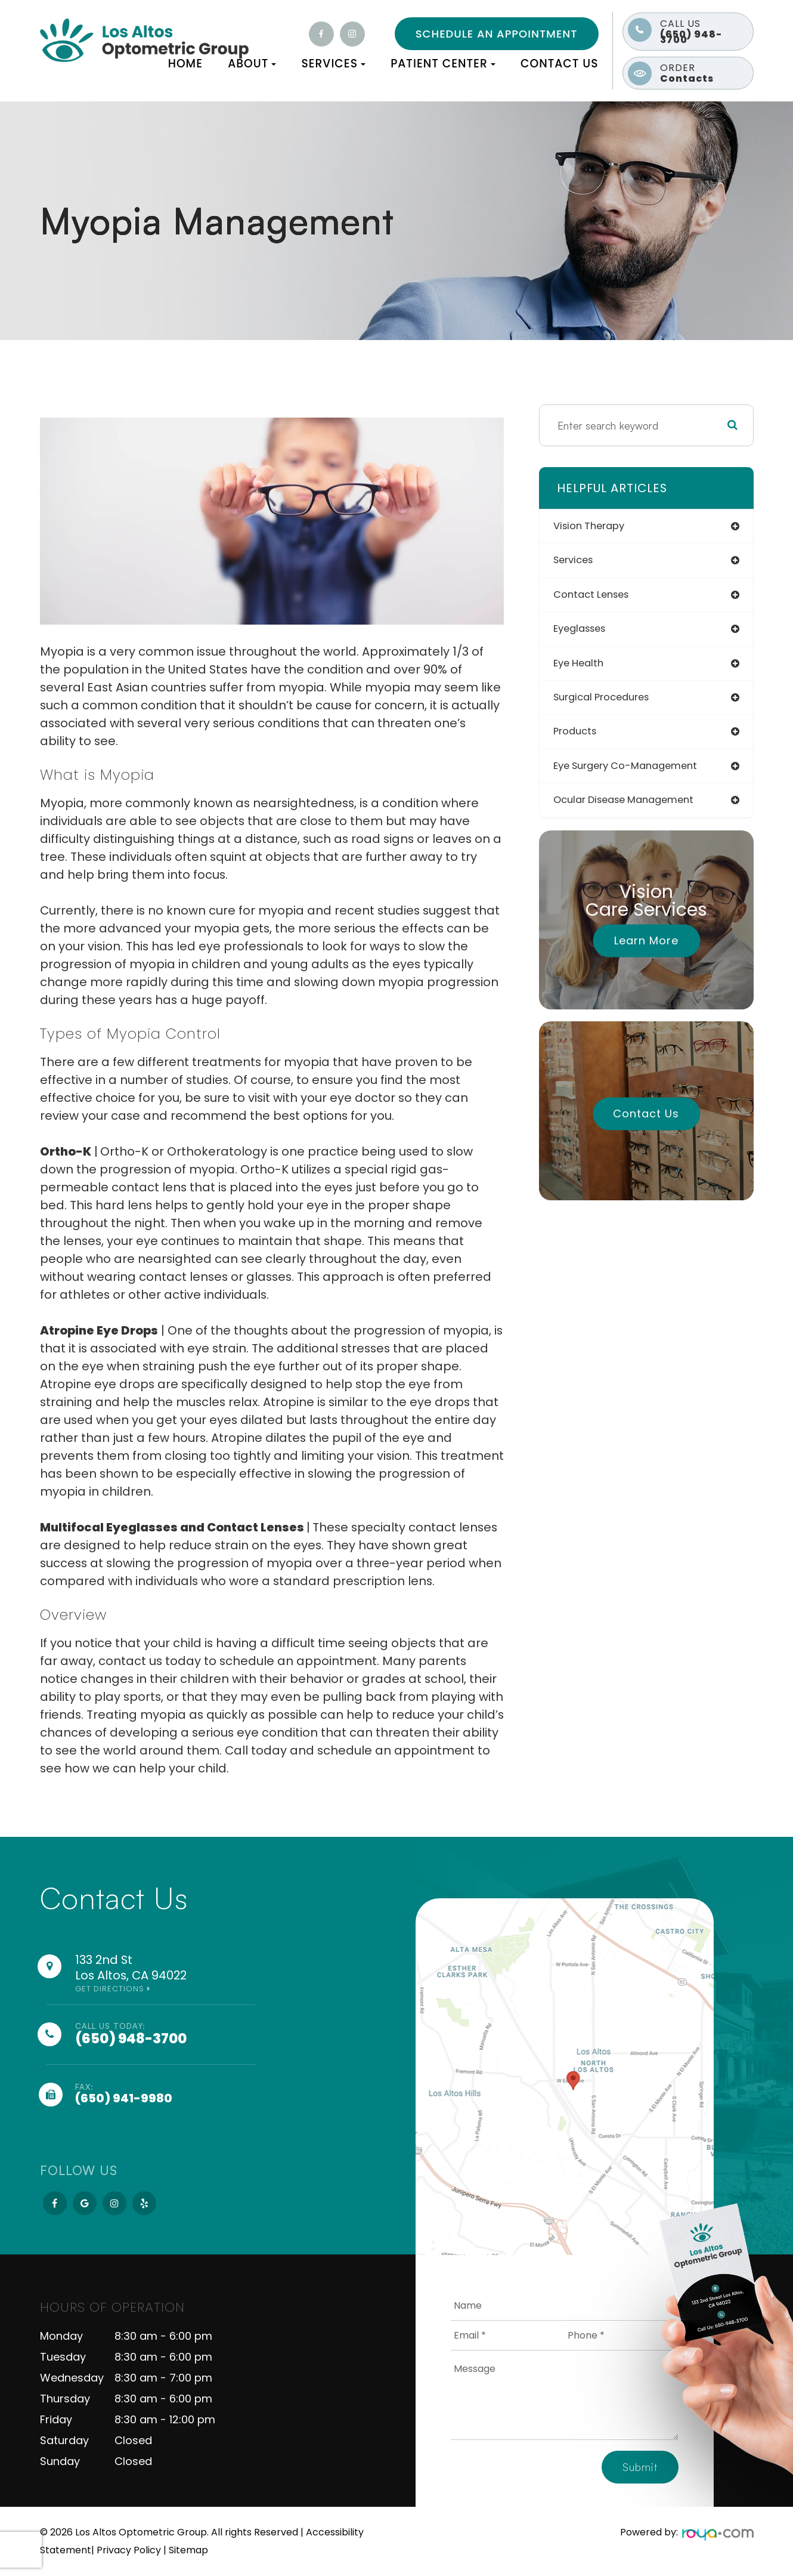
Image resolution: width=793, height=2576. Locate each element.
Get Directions (109, 1988)
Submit (640, 2466)
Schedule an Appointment (497, 33)
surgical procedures (610, 701)
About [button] (252, 63)
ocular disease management (634, 806)
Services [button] (333, 63)
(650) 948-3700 (703, 32)
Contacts (703, 73)
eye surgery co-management (636, 771)
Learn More (646, 947)
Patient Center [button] (443, 63)
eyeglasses (587, 631)
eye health (584, 666)
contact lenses (598, 596)
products (581, 737)
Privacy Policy (129, 2550)
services (579, 561)
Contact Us (560, 63)
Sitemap (188, 2550)
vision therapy (596, 526)
